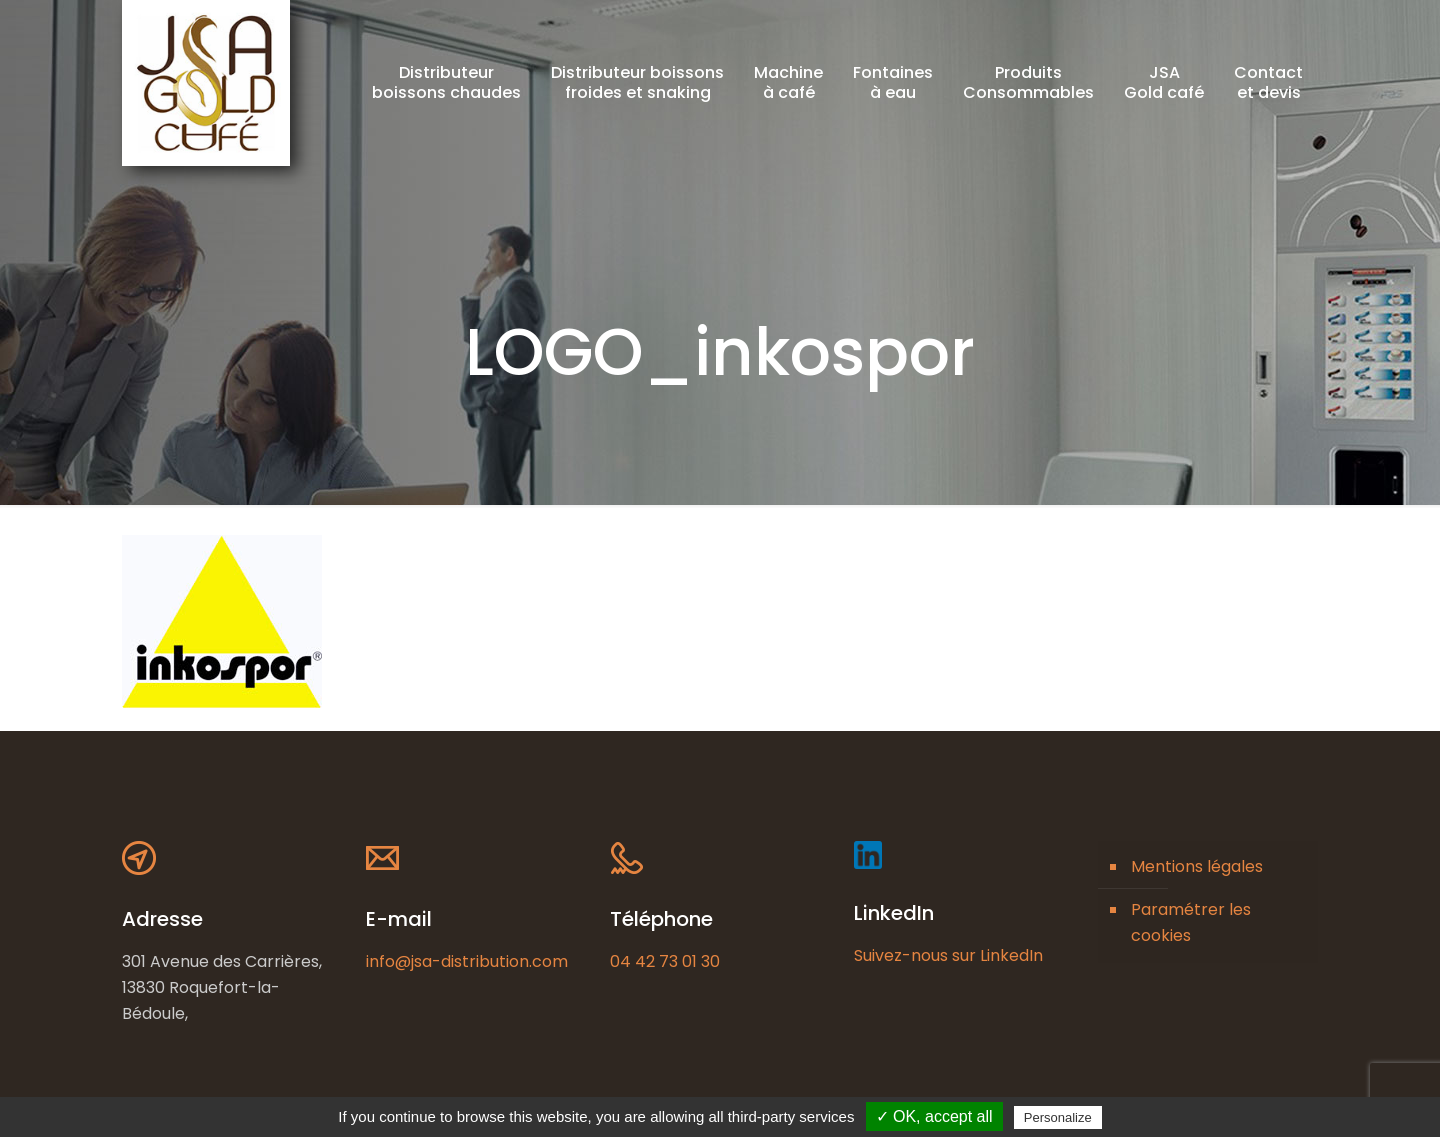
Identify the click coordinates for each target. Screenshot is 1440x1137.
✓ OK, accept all (934, 1116)
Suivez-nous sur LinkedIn (948, 955)
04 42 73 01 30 (665, 961)
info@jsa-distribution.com (467, 961)
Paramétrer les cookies (1191, 922)
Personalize (1058, 1117)
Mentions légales (1197, 866)
